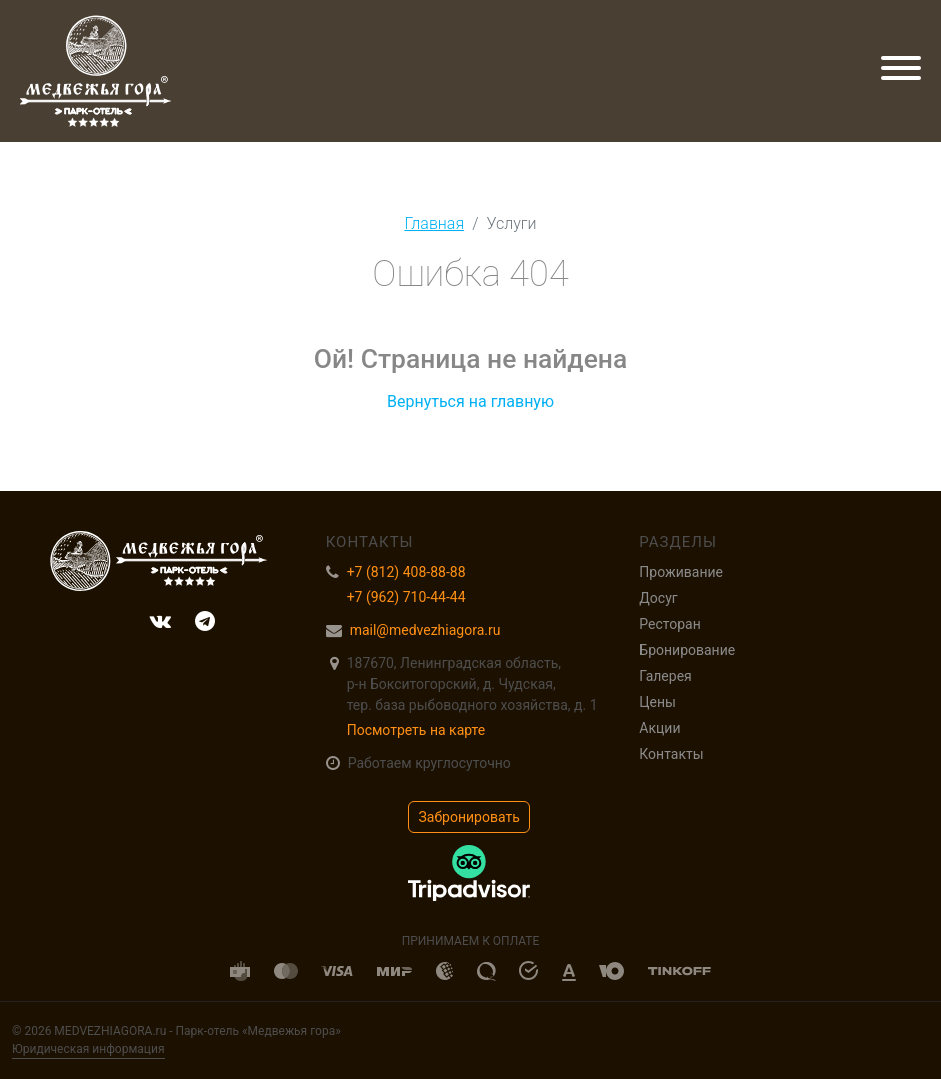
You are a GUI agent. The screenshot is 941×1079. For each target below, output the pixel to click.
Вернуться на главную (470, 401)
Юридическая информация (88, 1049)
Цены (657, 702)
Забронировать (469, 817)
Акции (659, 728)
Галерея (665, 676)
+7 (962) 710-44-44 (406, 597)
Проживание (681, 572)
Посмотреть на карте (416, 730)
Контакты (671, 754)
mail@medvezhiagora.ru (425, 630)
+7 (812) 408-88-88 (406, 572)
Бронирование (687, 650)
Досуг (658, 598)
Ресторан (669, 624)
